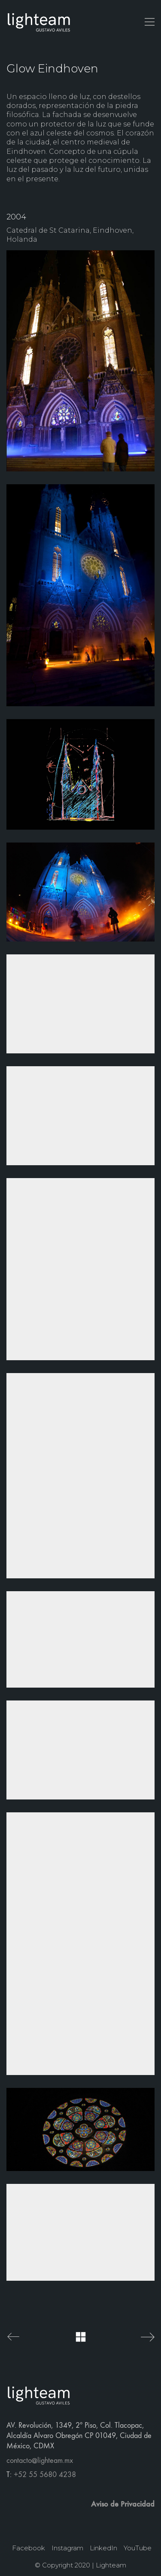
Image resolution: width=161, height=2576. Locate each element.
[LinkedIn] (103, 2548)
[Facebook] (28, 2548)
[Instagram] (67, 2548)
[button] (150, 22)
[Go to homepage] (38, 22)
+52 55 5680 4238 (45, 2474)
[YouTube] (138, 2548)
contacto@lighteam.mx (39, 2460)
